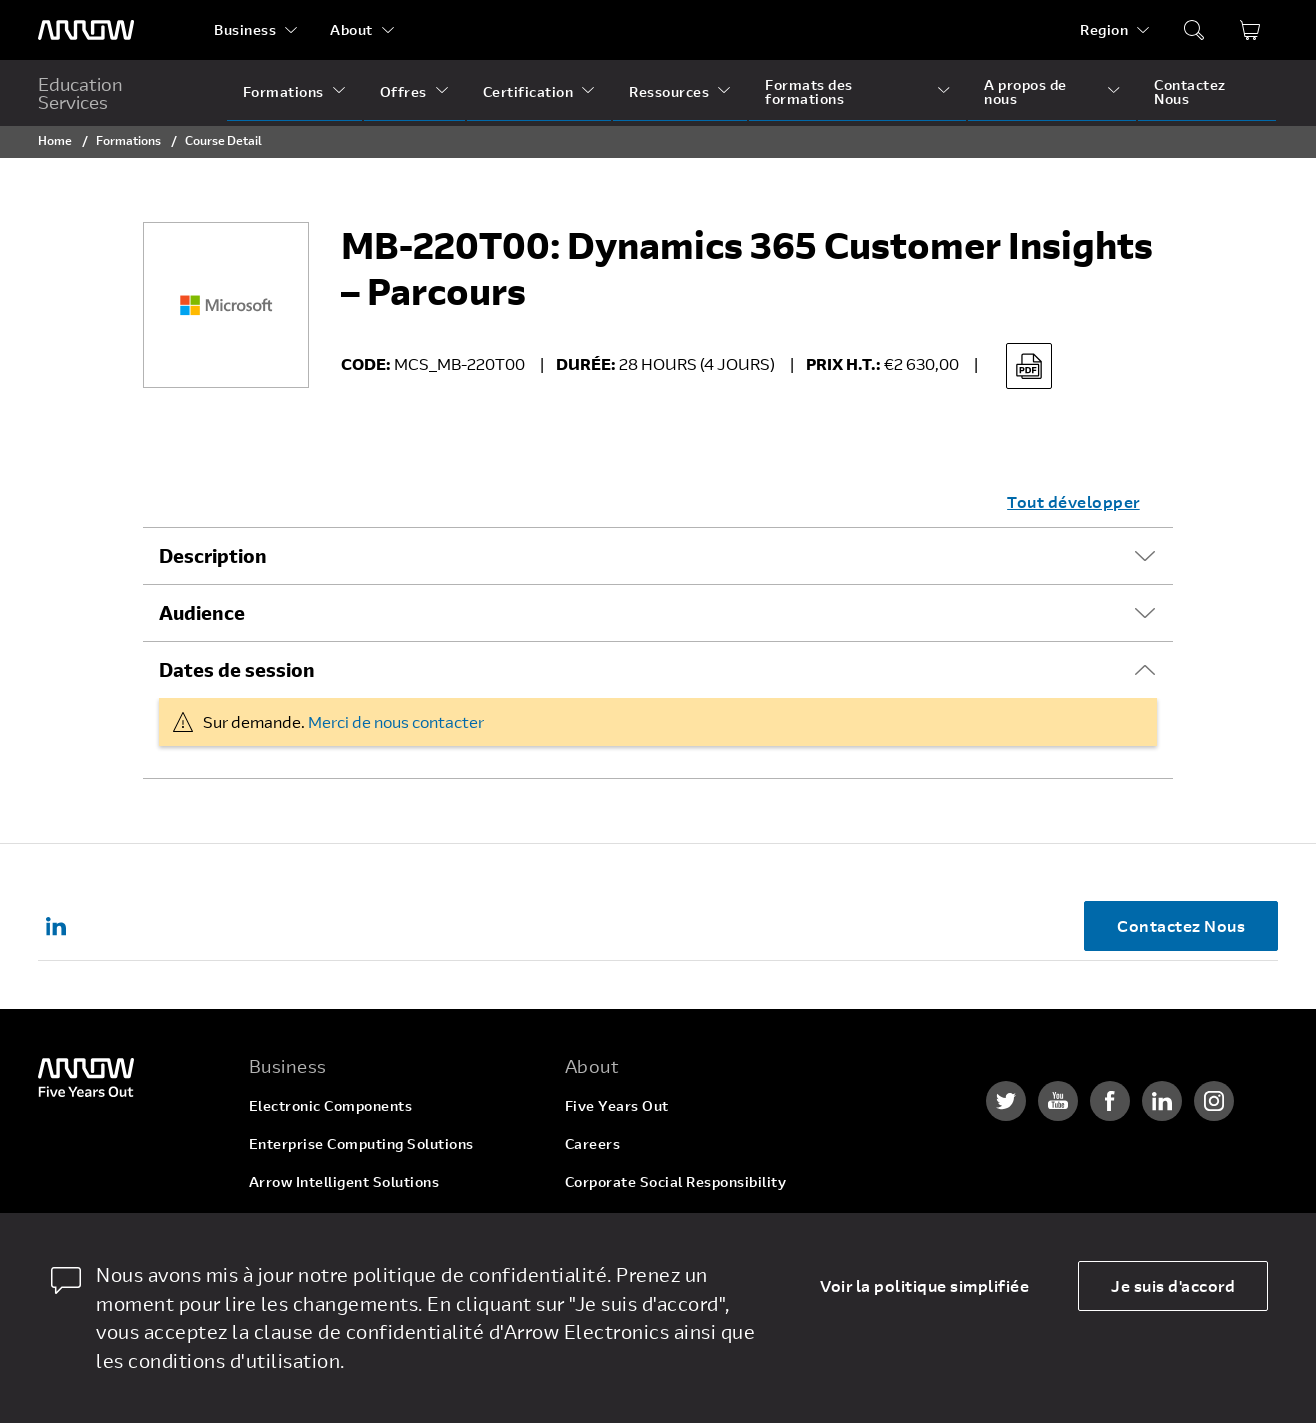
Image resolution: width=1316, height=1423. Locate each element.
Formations (283, 91)
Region (1104, 29)
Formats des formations (809, 91)
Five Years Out (617, 1105)
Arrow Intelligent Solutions (344, 1181)
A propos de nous (1025, 91)
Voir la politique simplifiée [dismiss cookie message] (924, 1285)
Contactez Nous (1190, 91)
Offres (403, 91)
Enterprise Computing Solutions (361, 1143)
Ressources (669, 91)
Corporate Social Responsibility (676, 1181)
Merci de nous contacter (396, 721)
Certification (528, 91)
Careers (593, 1143)
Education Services (80, 93)
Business (245, 29)
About (351, 29)
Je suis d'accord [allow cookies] (1173, 1285)
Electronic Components (331, 1105)
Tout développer (1073, 501)
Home (55, 140)
